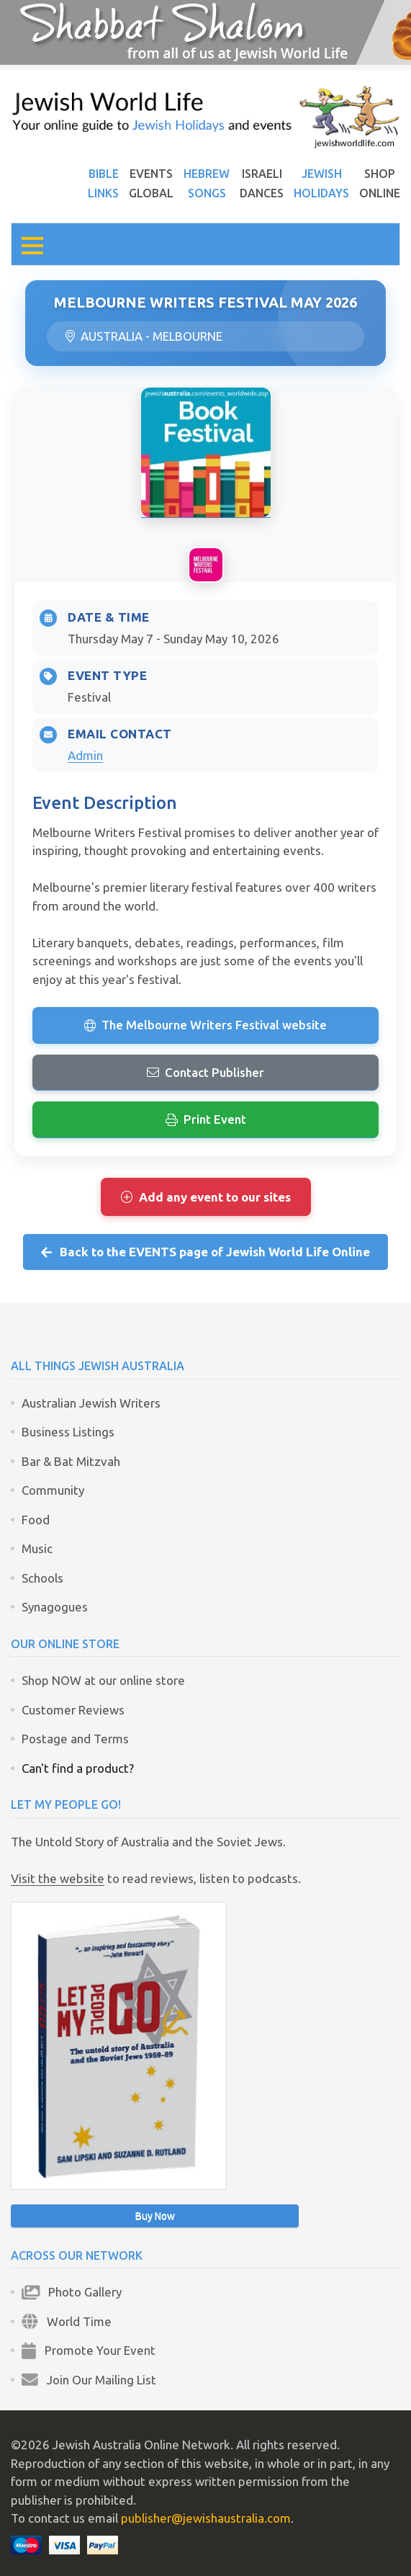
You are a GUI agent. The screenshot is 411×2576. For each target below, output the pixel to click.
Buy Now (155, 2216)
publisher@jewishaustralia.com (206, 2518)
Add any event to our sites (206, 1197)
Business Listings (68, 1432)
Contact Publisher (205, 1072)
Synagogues (55, 1607)
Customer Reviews (73, 1710)
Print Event (206, 1119)
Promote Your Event (88, 2350)
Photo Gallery (72, 2292)
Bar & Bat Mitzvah (71, 1461)
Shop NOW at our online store (103, 1680)
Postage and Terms (75, 1738)
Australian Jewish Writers (91, 1403)
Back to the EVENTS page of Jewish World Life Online (206, 1251)
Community (53, 1490)
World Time (67, 2321)
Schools (42, 1578)
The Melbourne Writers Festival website (205, 1025)
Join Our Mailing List (89, 2380)
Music (37, 1548)
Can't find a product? (78, 1768)
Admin (85, 755)
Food (36, 1519)
